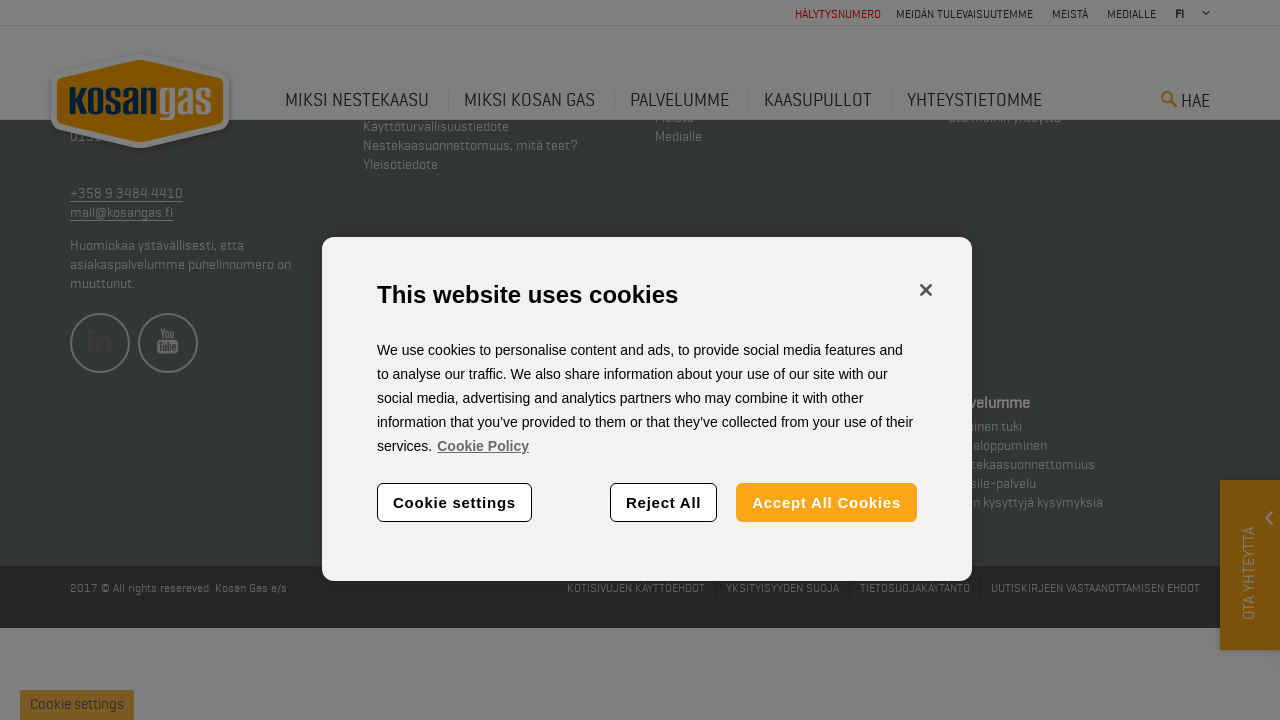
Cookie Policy (483, 446)
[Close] (926, 290)
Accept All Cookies (826, 502)
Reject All (663, 502)
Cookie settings (454, 502)
